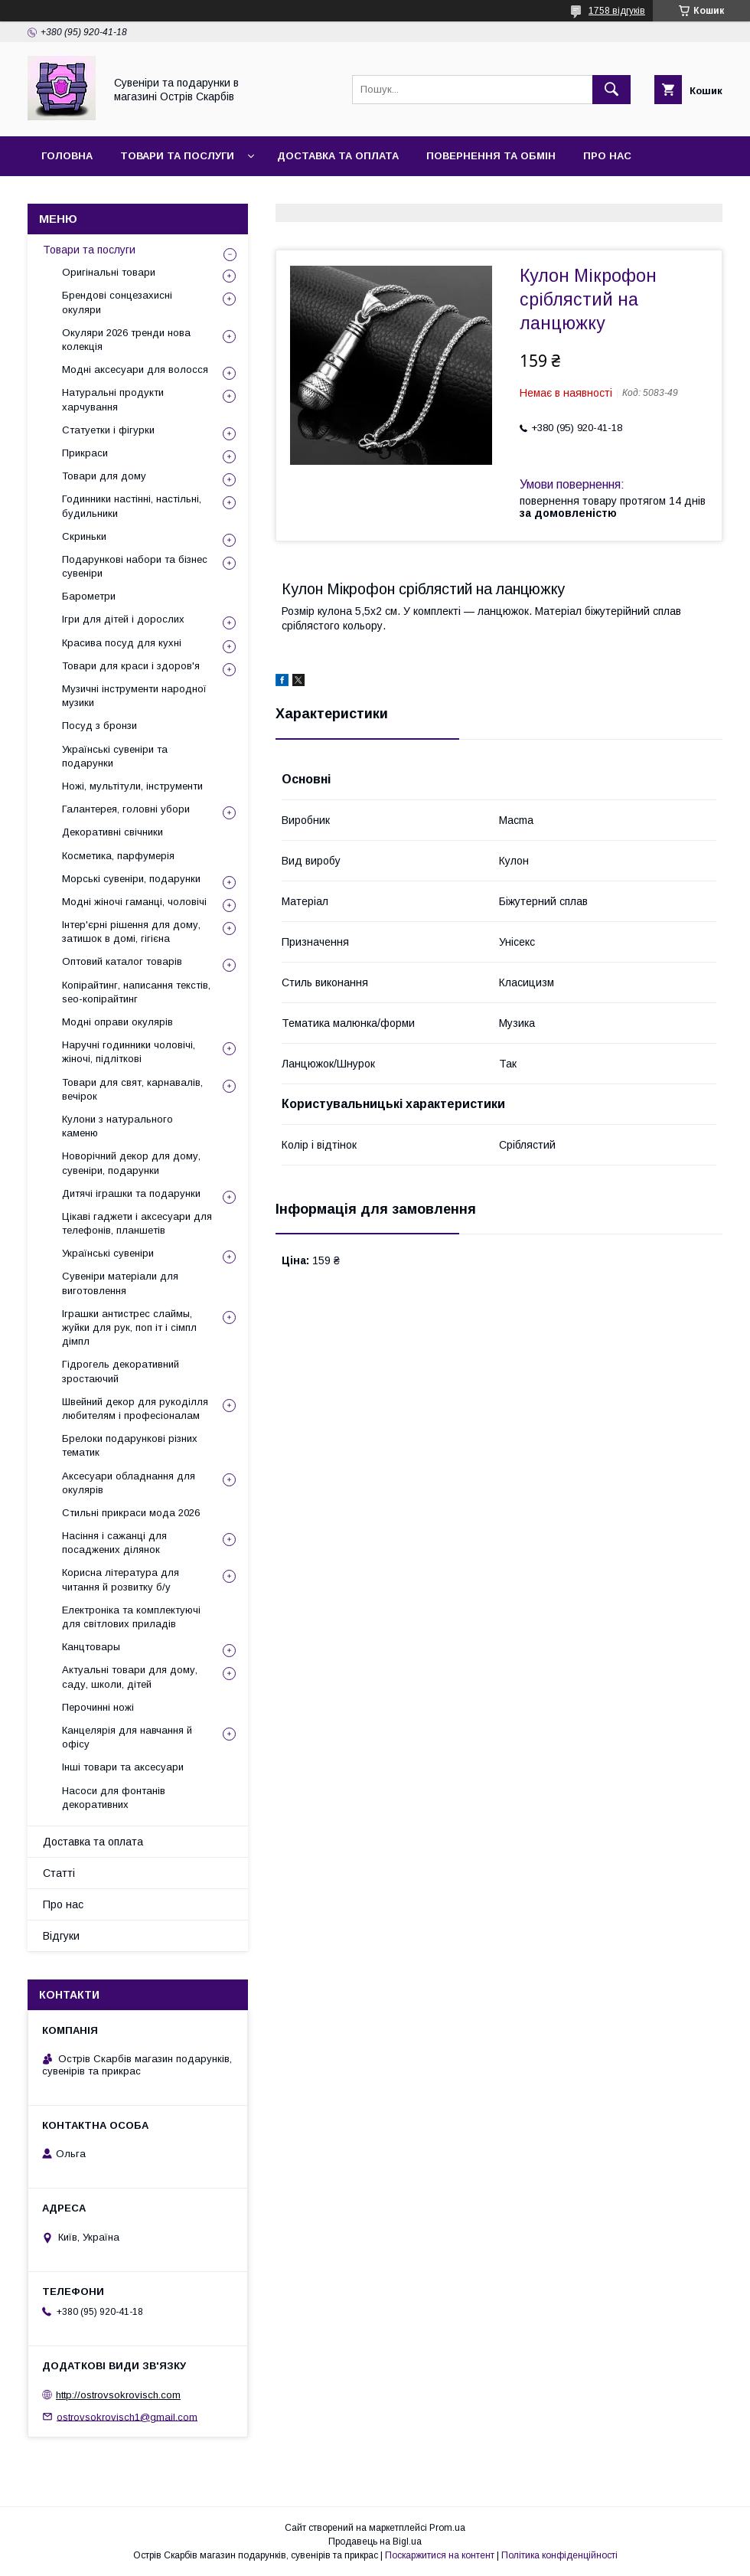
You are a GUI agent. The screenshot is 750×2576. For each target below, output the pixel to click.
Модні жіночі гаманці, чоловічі (134, 901)
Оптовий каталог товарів (122, 961)
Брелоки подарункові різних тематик (129, 1445)
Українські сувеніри (108, 1253)
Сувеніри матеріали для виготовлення (120, 1283)
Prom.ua (447, 2527)
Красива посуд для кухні (121, 643)
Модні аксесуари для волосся (135, 369)
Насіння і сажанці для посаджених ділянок (114, 1542)
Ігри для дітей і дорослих (123, 619)
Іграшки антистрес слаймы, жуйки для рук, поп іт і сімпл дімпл (129, 1327)
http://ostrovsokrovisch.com (118, 2395)
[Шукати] (611, 89)
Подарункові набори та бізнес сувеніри (134, 566)
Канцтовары (91, 1646)
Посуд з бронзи (99, 725)
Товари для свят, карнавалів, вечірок (132, 1089)
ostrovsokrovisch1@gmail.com (127, 2416)
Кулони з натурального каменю (117, 1126)
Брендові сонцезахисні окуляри (117, 302)
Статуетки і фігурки (108, 430)
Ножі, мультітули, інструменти (132, 786)
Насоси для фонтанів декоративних (113, 1797)
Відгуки (148, 195)
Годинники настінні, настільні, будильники (131, 505)
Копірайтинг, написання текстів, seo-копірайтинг (136, 992)
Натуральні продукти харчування (113, 399)
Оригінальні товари (108, 272)
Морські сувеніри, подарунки (131, 878)
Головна (67, 156)
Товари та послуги (177, 156)
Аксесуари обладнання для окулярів (128, 1483)
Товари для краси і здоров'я (131, 666)
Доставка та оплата (338, 156)
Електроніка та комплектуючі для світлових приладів (131, 1617)
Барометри (89, 596)
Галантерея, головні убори (126, 809)
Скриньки (84, 536)
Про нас (607, 156)
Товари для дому (104, 476)
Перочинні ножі (98, 1707)
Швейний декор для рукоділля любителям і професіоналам (135, 1408)
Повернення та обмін (491, 156)
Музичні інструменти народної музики (134, 695)
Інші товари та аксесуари (123, 1767)
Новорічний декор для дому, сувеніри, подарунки (131, 1162)
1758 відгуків (617, 10)
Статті (59, 1873)
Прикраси (85, 453)
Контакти (70, 195)
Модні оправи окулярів (117, 1022)
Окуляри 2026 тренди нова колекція (126, 339)
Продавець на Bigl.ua (375, 2541)
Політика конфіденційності (559, 2555)
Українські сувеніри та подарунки (115, 756)
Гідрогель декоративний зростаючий (120, 1371)
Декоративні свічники (112, 832)
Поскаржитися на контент (439, 2555)
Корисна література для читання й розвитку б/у (120, 1579)
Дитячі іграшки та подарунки (131, 1193)
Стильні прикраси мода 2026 (131, 1512)
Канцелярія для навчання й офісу (127, 1737)
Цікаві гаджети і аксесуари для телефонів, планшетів (137, 1223)
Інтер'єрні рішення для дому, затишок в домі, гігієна (131, 931)
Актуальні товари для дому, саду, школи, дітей (129, 1676)
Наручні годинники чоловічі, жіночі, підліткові (128, 1051)
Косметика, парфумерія (118, 855)
